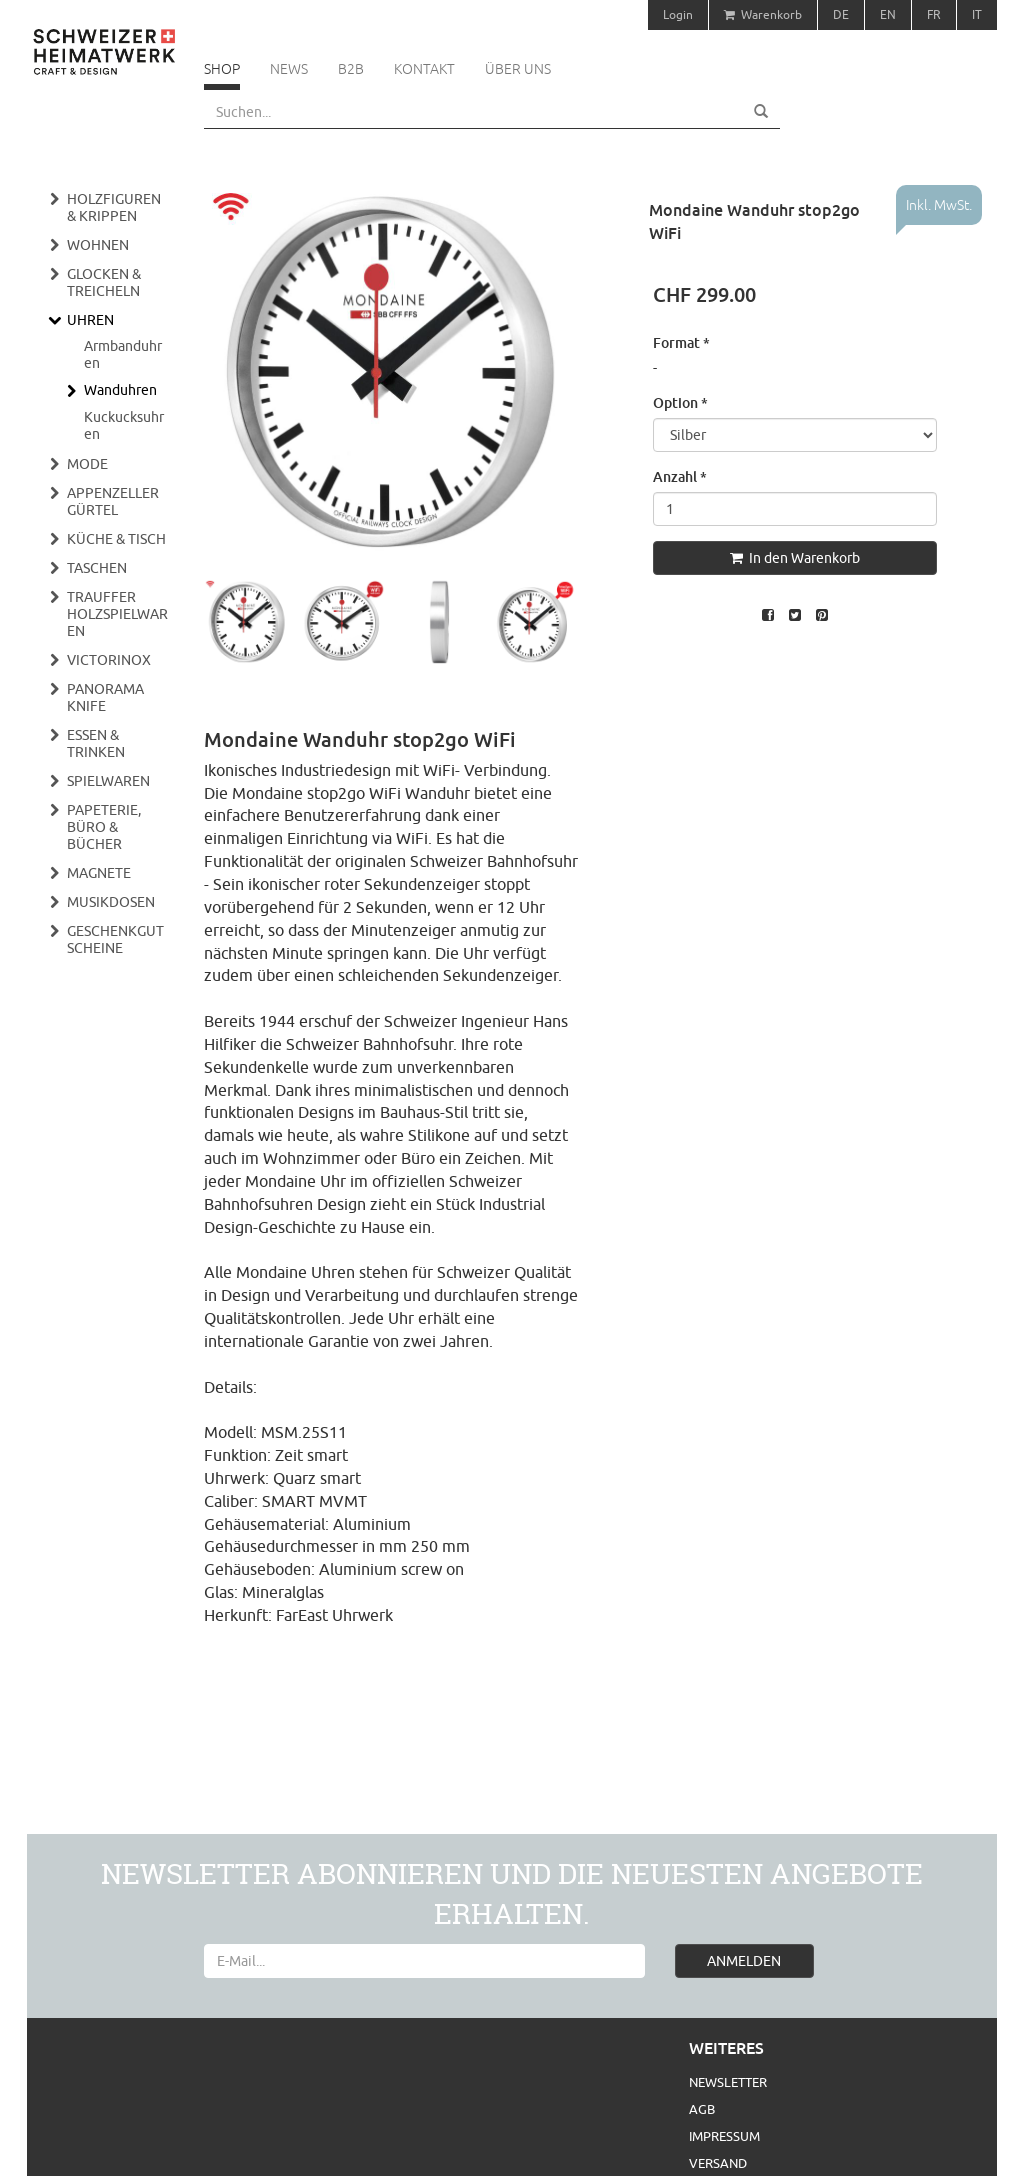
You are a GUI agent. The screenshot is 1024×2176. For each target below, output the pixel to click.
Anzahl (680, 476)
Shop (222, 69)
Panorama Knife (105, 697)
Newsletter (728, 2082)
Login (678, 14)
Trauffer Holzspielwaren (117, 614)
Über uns (518, 69)
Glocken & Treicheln (104, 282)
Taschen (97, 568)
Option (680, 402)
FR (934, 14)
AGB (702, 2109)
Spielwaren (108, 781)
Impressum (724, 2136)
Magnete (99, 873)
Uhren (90, 320)
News (289, 69)
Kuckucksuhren (124, 425)
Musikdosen (111, 902)
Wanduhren (120, 390)
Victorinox (109, 660)
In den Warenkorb (795, 558)
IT (977, 14)
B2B (351, 69)
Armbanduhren (123, 354)
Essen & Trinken (96, 743)
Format (681, 342)
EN (888, 14)
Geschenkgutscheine (115, 939)
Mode (87, 464)
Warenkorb (763, 14)
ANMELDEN (744, 1961)
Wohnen (98, 245)
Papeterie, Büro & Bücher (104, 827)
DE (841, 14)
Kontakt (424, 69)
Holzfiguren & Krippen (114, 207)
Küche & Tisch (116, 539)
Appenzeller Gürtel (113, 501)
